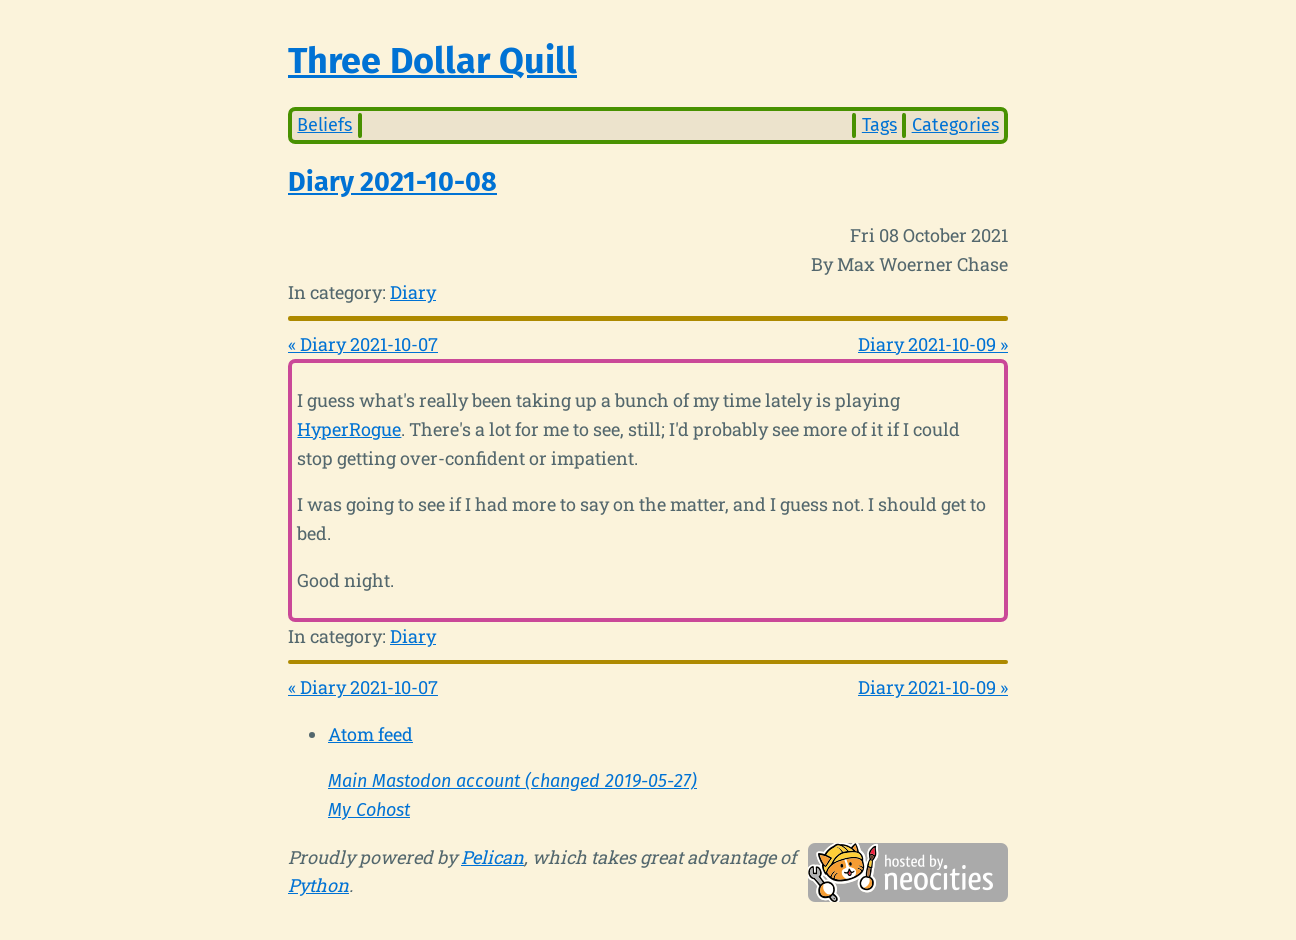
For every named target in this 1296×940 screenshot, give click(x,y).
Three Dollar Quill (432, 61)
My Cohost (369, 810)
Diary (413, 292)
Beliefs (324, 125)
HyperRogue (349, 429)
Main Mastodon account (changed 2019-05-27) (512, 781)
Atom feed (370, 734)
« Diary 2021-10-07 (363, 344)
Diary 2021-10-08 (392, 182)
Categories (955, 125)
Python (318, 885)
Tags (879, 125)
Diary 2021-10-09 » (933, 344)
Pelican (492, 857)
